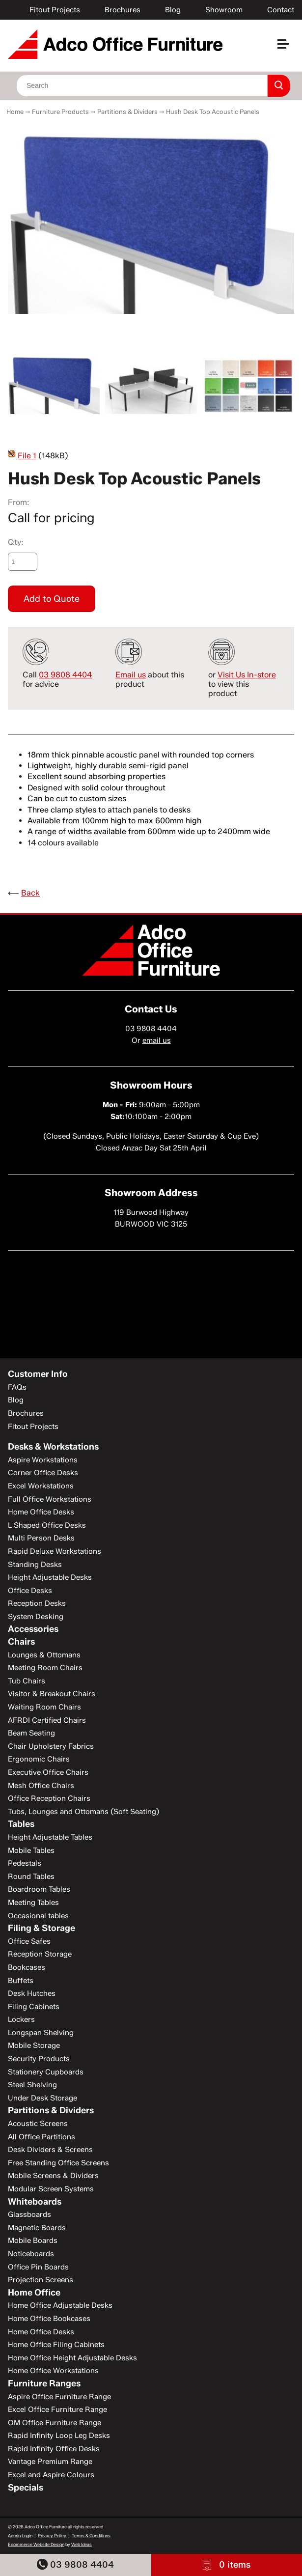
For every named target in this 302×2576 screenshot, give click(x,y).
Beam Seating (31, 1733)
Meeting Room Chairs (45, 1667)
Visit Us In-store (247, 674)
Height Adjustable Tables (50, 1837)
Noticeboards (31, 2253)
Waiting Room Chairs (44, 1707)
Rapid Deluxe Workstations (54, 1551)
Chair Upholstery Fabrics (51, 1746)
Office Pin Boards (38, 2267)
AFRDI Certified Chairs (47, 1720)
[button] (287, 47)
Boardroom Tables (39, 1889)
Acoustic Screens (38, 2123)
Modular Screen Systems (51, 2188)
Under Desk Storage (42, 2098)
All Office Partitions (41, 2136)
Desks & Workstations (53, 1446)
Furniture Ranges (44, 2383)
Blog (173, 9)
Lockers (21, 2019)
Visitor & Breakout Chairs (51, 1693)
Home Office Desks (41, 1512)
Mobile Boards (32, 2240)
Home (15, 111)
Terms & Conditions (91, 2535)
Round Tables (31, 1876)
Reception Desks (37, 1603)
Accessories (33, 1629)
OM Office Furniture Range (54, 2422)
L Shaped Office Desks (47, 1525)
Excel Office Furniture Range (57, 2409)
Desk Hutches (31, 1993)
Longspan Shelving (41, 2032)
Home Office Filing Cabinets (56, 2344)
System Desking (35, 1616)
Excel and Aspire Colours (51, 2474)
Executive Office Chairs (48, 1772)
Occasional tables (38, 1915)
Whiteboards (34, 2201)
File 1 (27, 455)
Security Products (39, 2058)
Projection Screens (40, 2279)
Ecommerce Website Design (36, 2544)
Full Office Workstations (49, 1499)
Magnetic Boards (37, 2227)
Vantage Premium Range (50, 2461)
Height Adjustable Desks (50, 1577)
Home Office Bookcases (49, 2318)
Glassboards (29, 2214)
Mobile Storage (34, 2045)
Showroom (224, 9)
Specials (25, 2487)
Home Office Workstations (53, 2370)
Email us (130, 674)
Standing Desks (35, 1564)
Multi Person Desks (41, 1538)
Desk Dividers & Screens (50, 2149)
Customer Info (38, 1374)
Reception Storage (40, 1954)
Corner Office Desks (43, 1472)
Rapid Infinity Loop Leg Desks (59, 2435)
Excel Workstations (41, 1486)
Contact (280, 9)
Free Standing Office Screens (58, 2162)
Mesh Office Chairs (41, 1785)
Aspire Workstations (43, 1460)
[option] (151, 218)
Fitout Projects (54, 9)
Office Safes (29, 1941)
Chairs (21, 1641)
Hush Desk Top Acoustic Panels (212, 111)
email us (156, 1040)
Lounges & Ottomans (44, 1655)
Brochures (122, 9)
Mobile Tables (31, 1850)
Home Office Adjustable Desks (60, 2305)
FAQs (17, 1387)
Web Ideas (81, 2544)
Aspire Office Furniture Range (59, 2396)
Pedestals (24, 1863)
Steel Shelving (32, 2084)
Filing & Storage (41, 1928)
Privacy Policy (52, 2535)
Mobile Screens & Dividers (53, 2175)
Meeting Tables (33, 1902)
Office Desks (30, 1590)
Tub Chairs (26, 1681)
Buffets (20, 1980)
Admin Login (20, 2535)
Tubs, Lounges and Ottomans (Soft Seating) (83, 1811)
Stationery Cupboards (45, 2072)
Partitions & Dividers (127, 111)
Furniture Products (60, 111)
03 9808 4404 (75, 2564)
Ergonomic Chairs (39, 1759)
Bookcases (26, 1967)
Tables (21, 1824)
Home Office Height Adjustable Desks (72, 2357)
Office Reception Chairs (49, 1798)
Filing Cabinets (33, 2006)
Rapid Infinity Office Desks (54, 2448)
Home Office (34, 2292)
